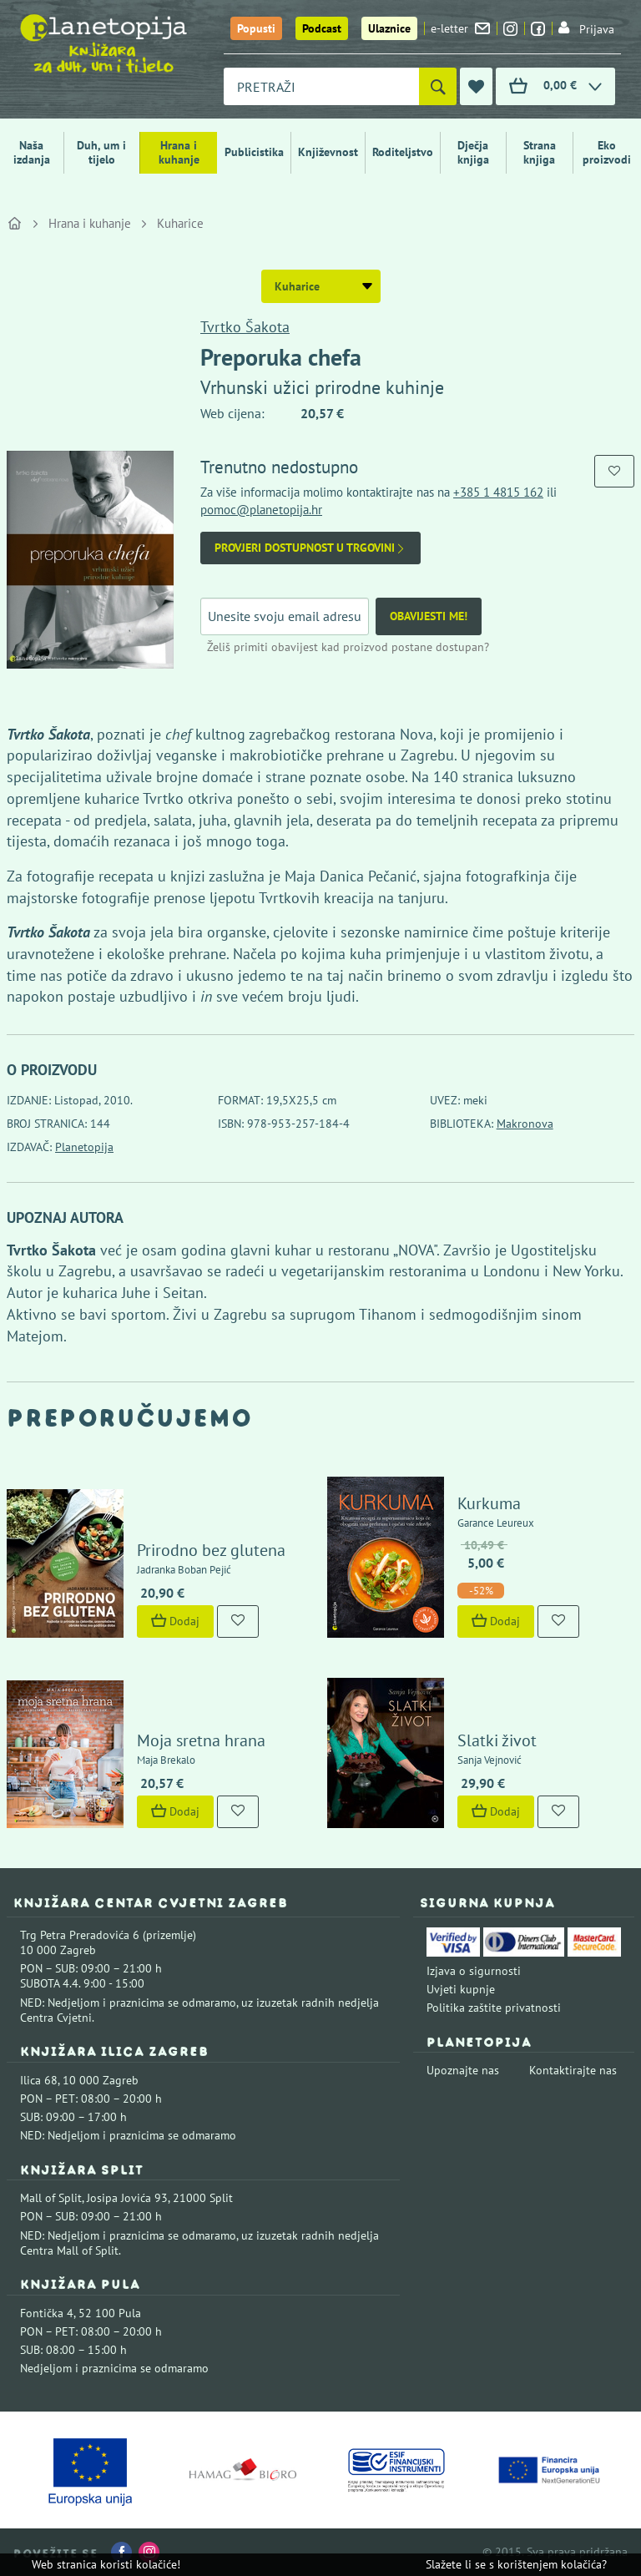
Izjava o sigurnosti (473, 1970)
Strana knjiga (539, 152)
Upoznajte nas (462, 2070)
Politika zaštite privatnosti (493, 2007)
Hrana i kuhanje (179, 152)
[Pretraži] (438, 86)
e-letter (460, 28)
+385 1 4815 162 (498, 492)
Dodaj (175, 1621)
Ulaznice (389, 28)
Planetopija (84, 1146)
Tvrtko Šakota (245, 326)
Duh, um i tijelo (101, 152)
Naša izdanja (31, 152)
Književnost (328, 151)
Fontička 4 (46, 2313)
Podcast (321, 28)
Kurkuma (489, 1503)
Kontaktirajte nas (573, 2070)
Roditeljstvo (402, 151)
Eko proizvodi (607, 152)
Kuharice (180, 223)
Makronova (525, 1123)
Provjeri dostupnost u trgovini (310, 548)
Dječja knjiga (473, 152)
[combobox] (321, 86)
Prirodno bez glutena (211, 1550)
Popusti (256, 28)
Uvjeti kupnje (460, 1989)
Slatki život (497, 1740)
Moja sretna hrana (201, 1740)
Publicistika (254, 151)
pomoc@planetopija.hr (261, 510)
